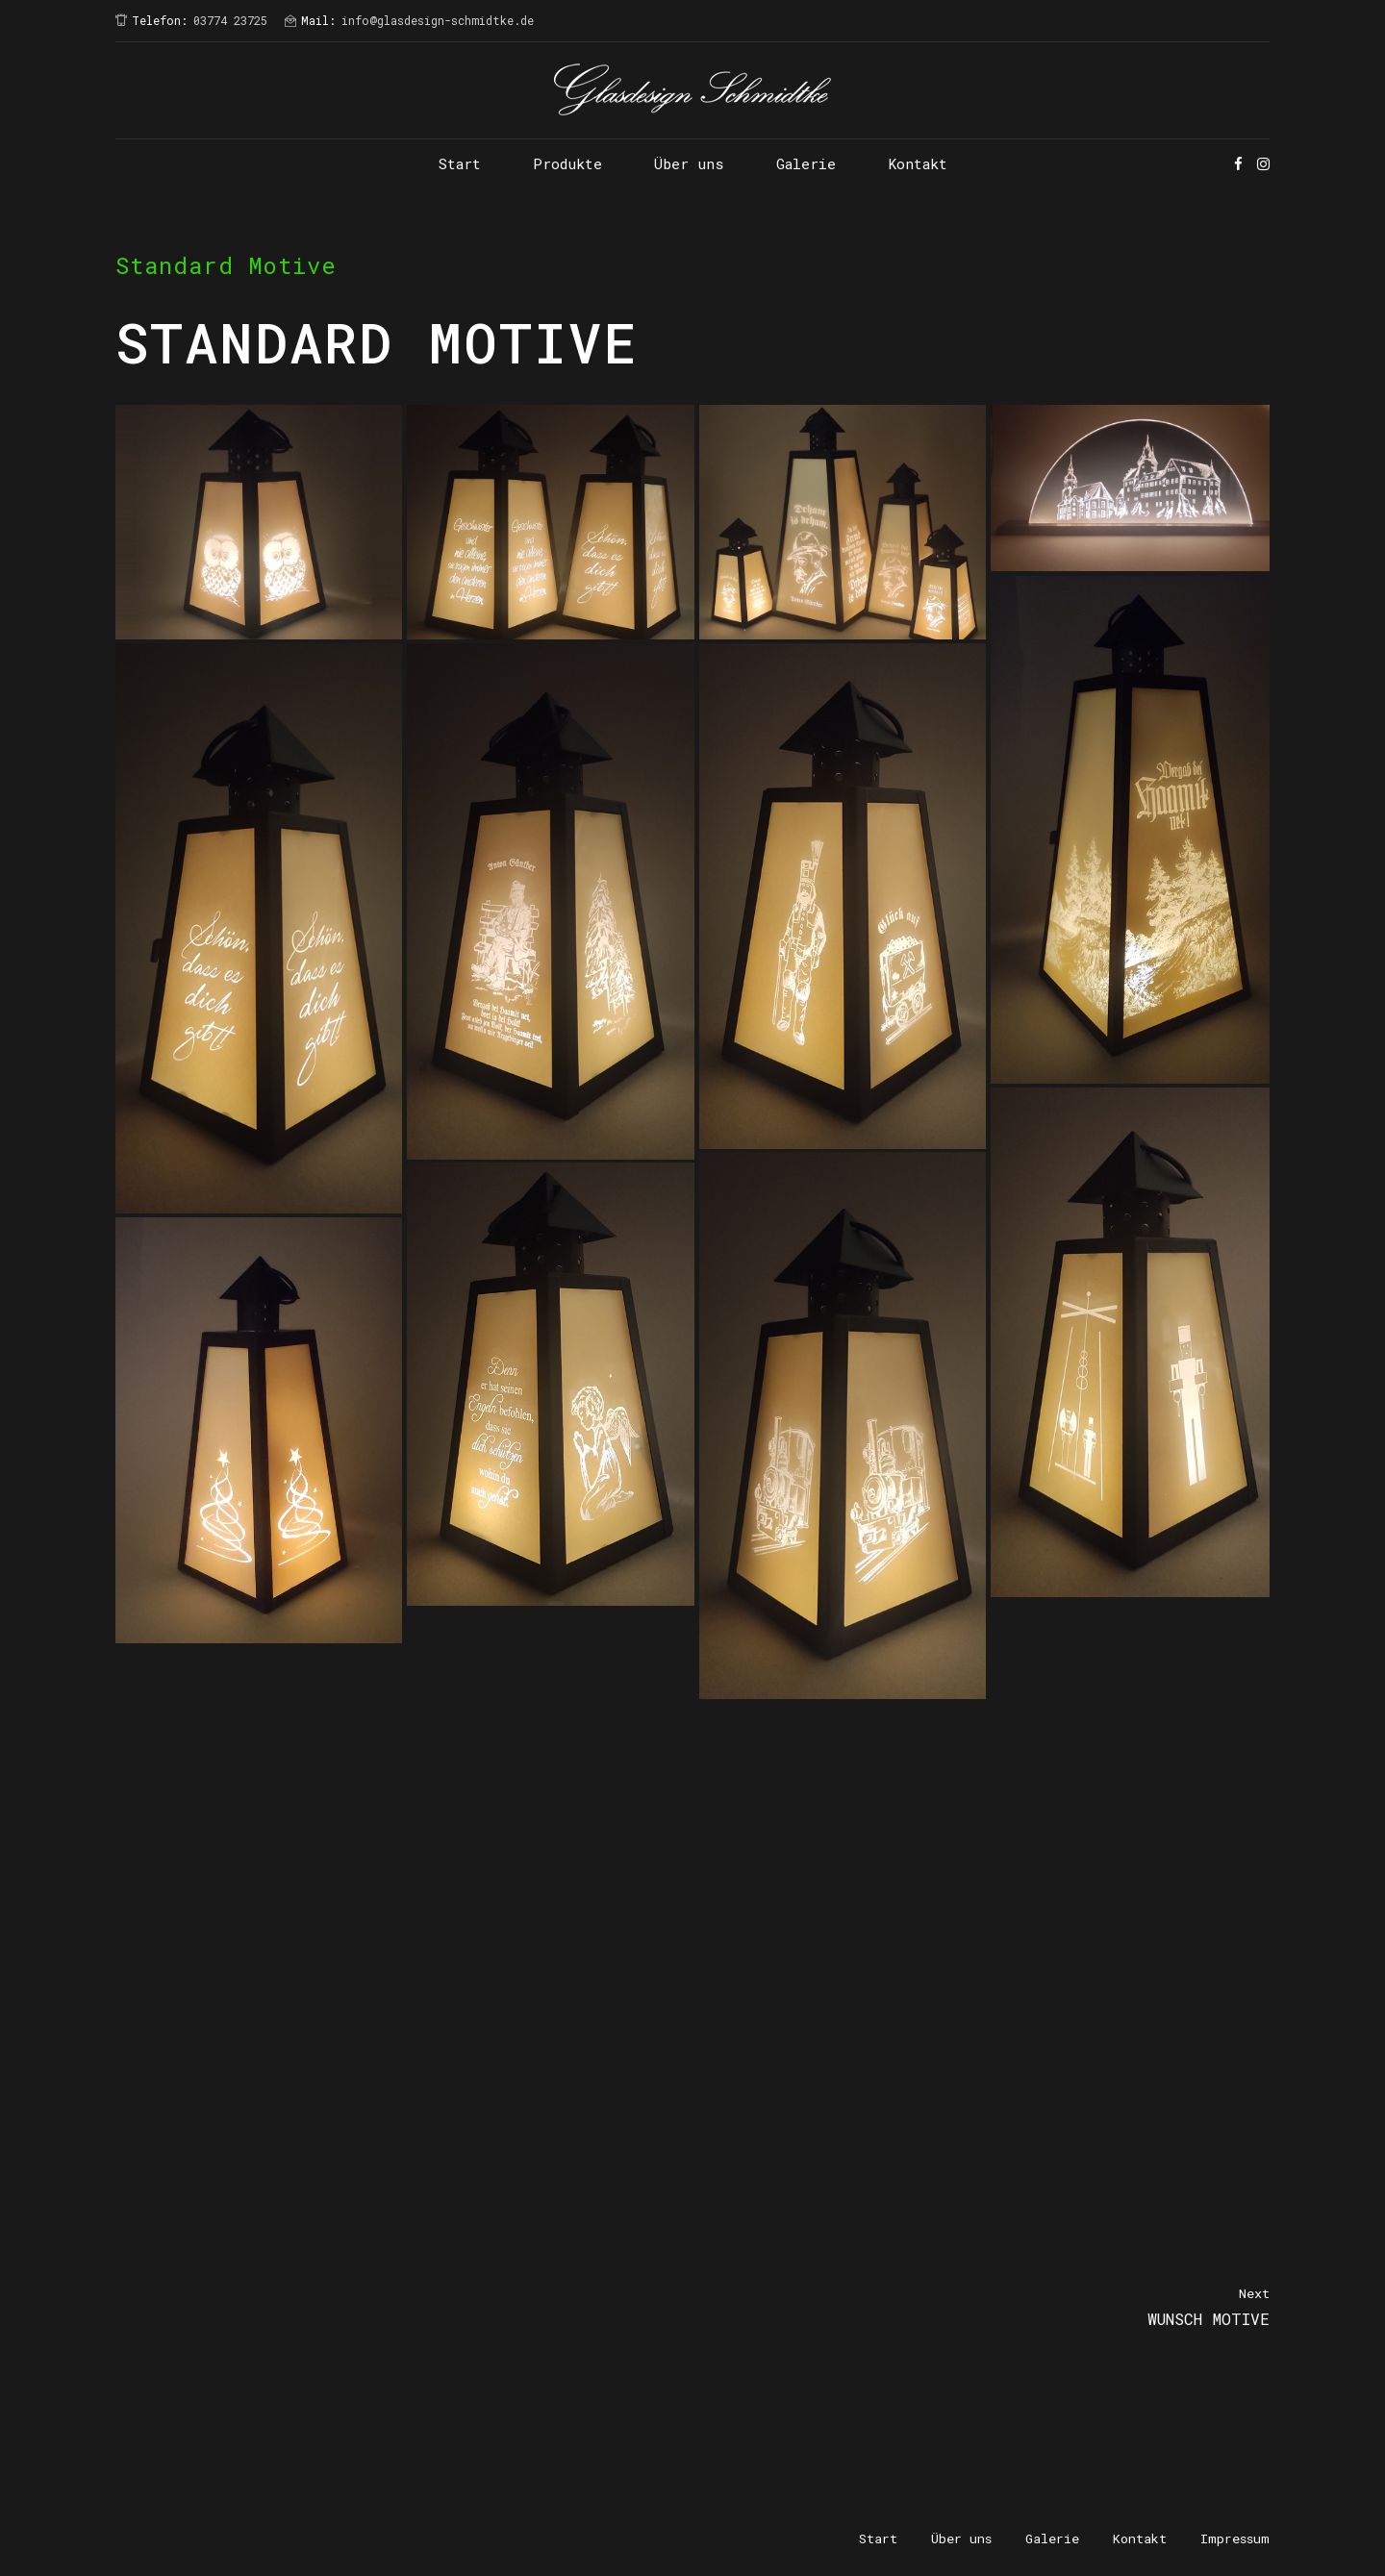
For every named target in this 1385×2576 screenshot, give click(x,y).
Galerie (806, 163)
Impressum (1235, 2538)
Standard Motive (226, 265)
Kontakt (917, 163)
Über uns (689, 163)
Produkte (567, 163)
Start (460, 163)
